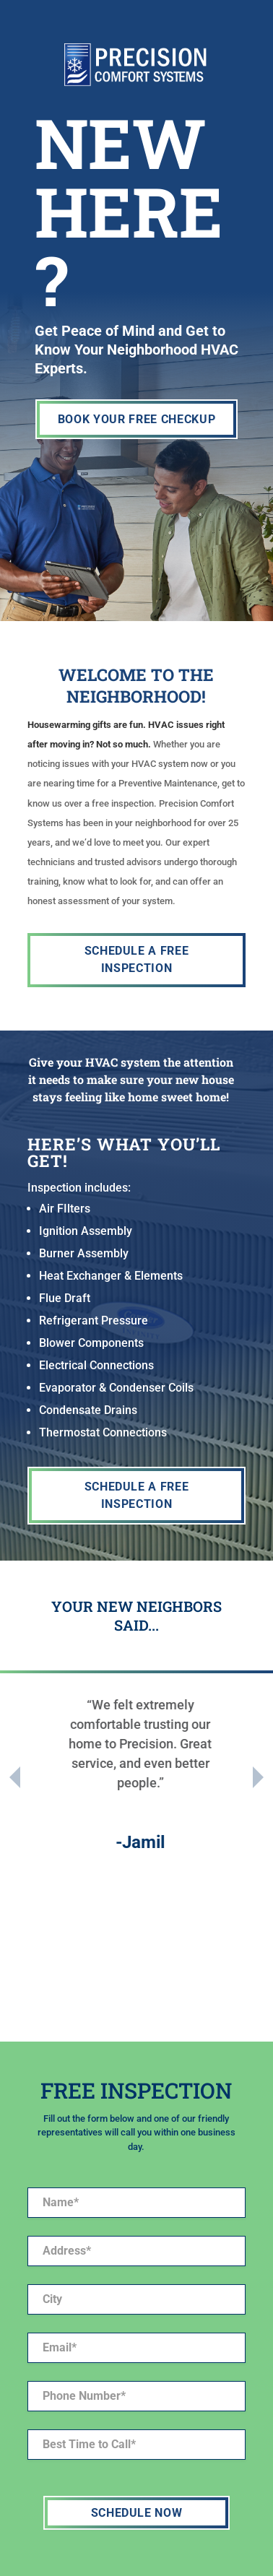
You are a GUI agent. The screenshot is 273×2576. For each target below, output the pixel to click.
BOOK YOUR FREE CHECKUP (137, 419)
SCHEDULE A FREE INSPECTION (136, 959)
